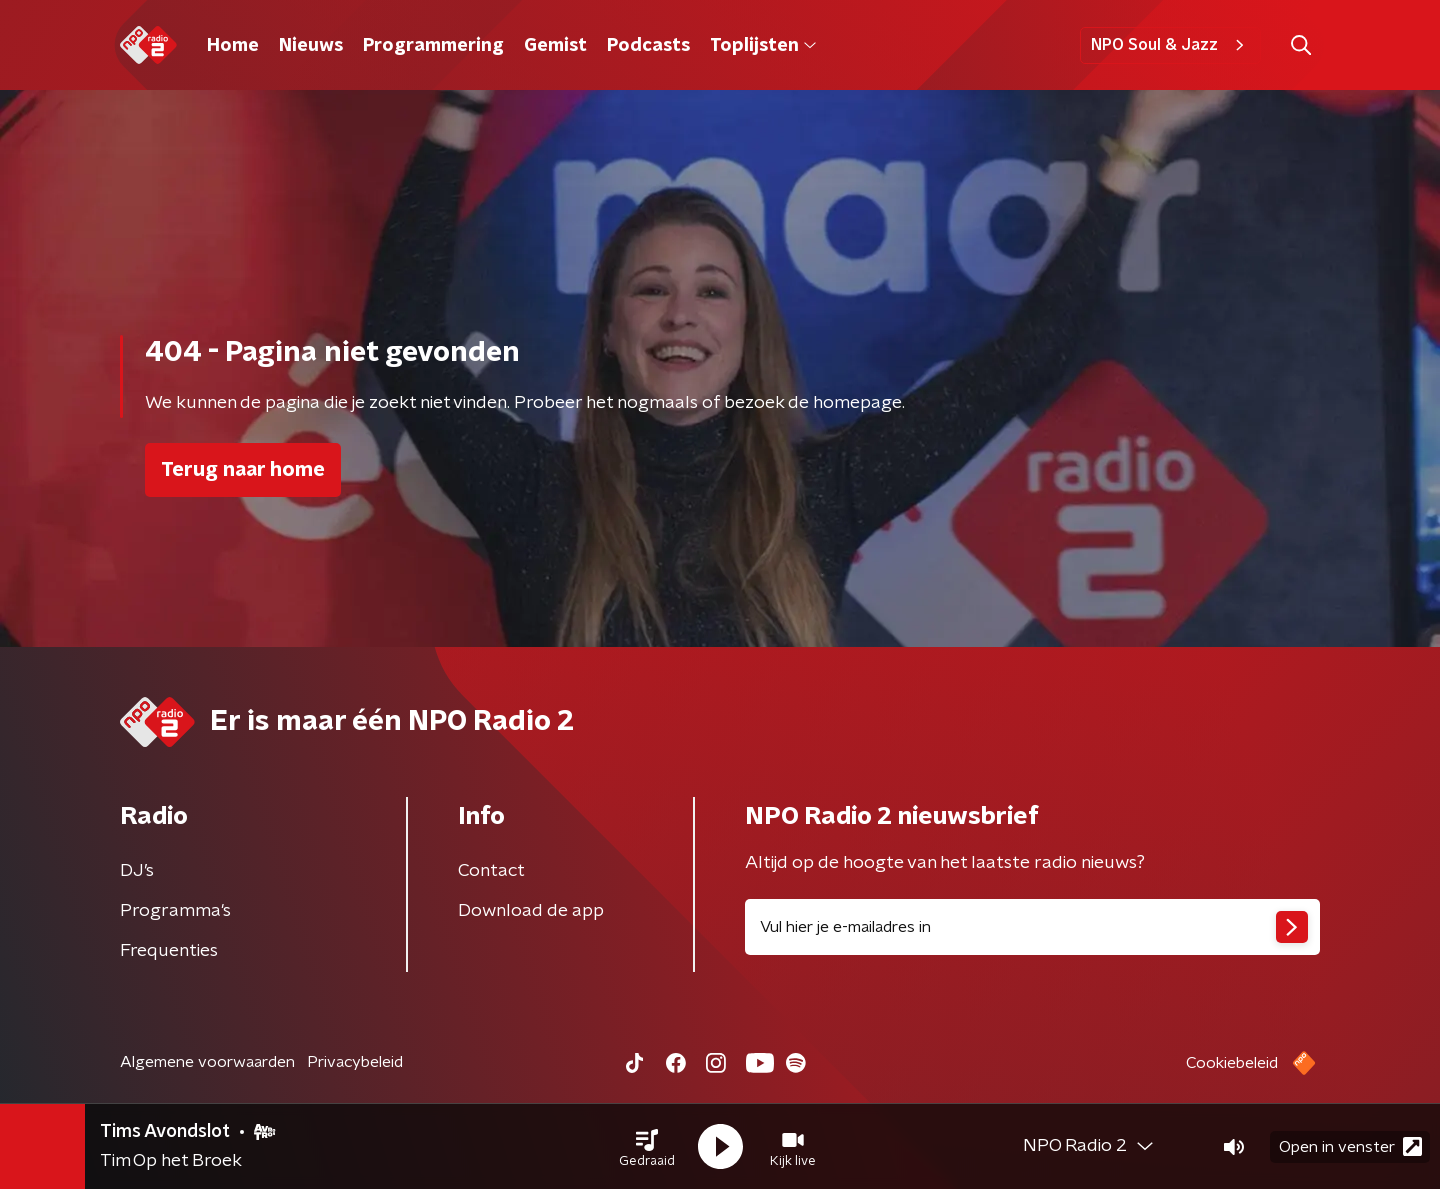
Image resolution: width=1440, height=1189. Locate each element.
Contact (491, 871)
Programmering (433, 46)
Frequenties (169, 951)
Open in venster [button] (1350, 1146)
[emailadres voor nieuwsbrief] (1032, 927)
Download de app (531, 911)
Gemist (555, 46)
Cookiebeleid (1232, 1063)
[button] (647, 1147)
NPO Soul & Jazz (1170, 45)
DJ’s (137, 871)
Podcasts (648, 46)
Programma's (175, 911)
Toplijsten (763, 46)
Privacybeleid (355, 1062)
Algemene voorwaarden (207, 1062)
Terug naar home (243, 470)
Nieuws (311, 46)
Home (233, 46)
